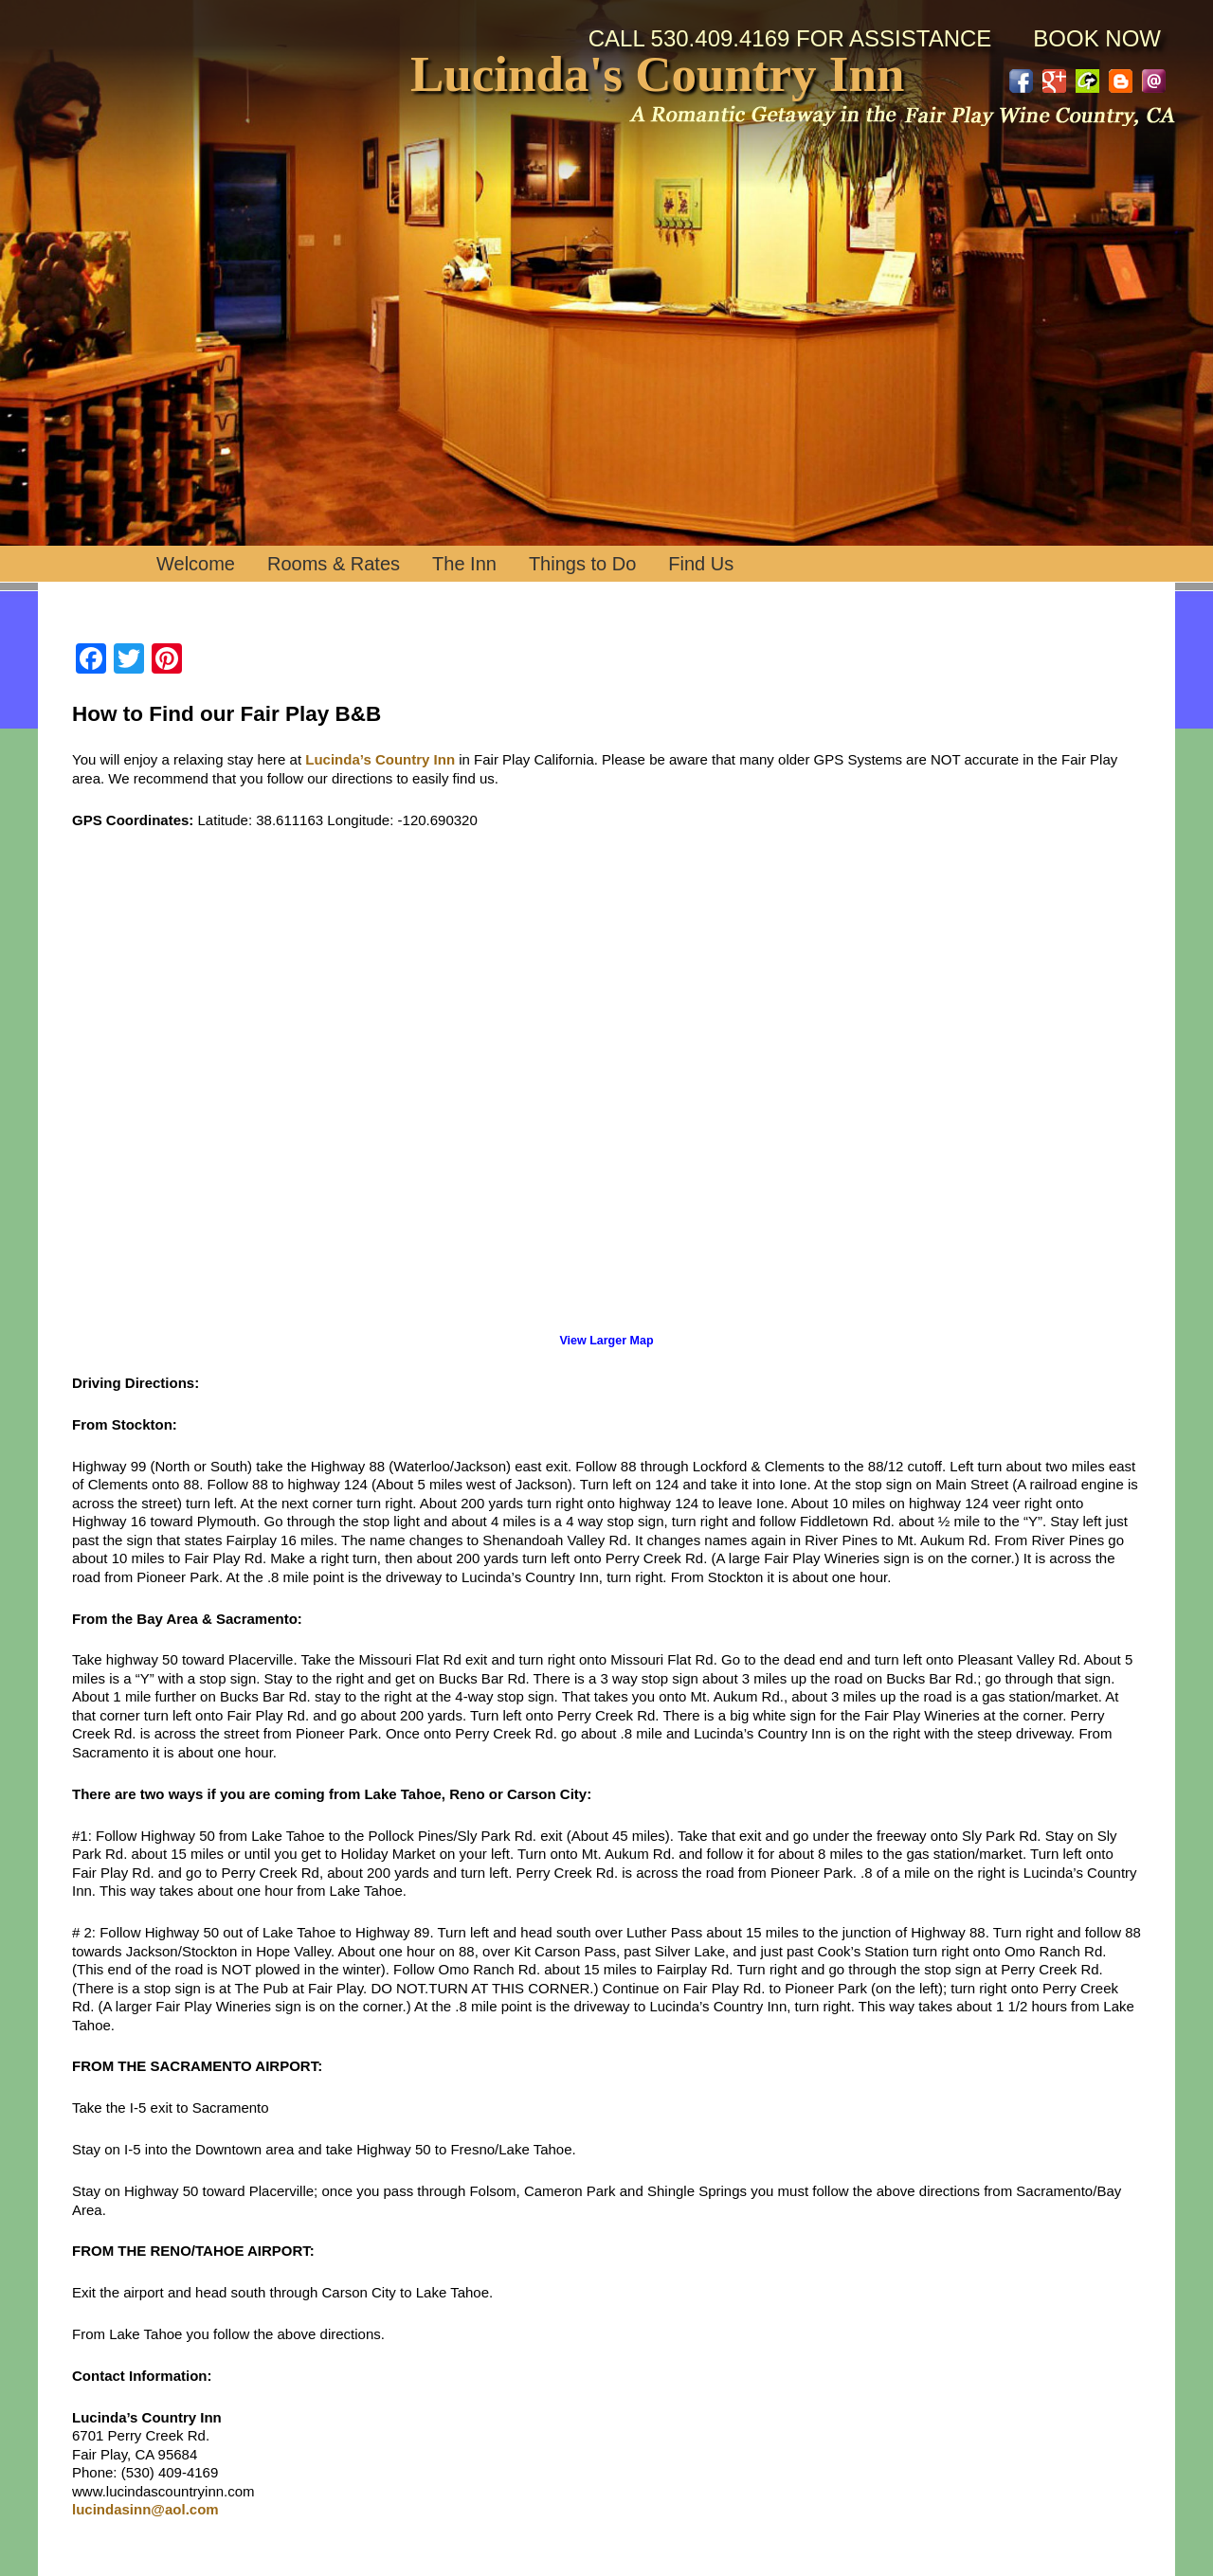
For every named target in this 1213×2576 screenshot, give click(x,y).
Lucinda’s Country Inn (380, 759)
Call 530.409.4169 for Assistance (790, 38)
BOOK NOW (1097, 38)
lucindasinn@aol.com (145, 2509)
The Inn (464, 563)
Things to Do (582, 563)
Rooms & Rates (333, 563)
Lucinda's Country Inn (657, 74)
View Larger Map (606, 1340)
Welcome (195, 563)
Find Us (700, 563)
